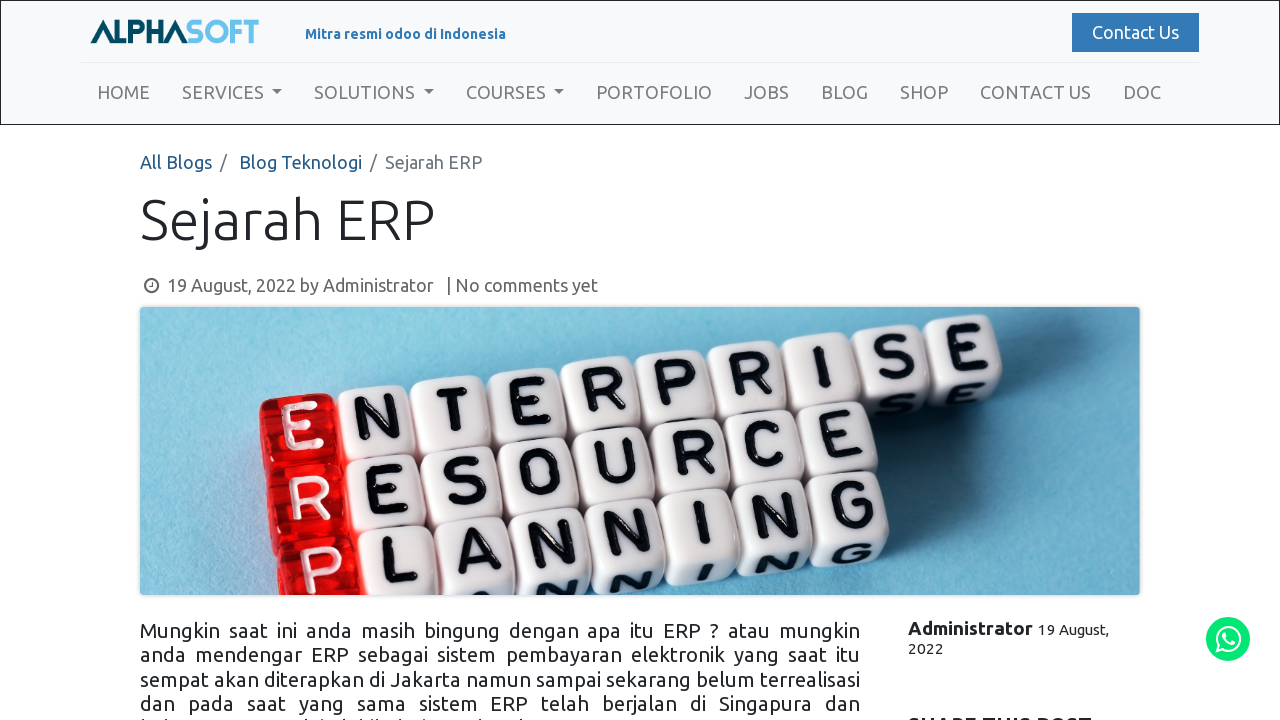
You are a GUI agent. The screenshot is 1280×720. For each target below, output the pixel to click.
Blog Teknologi (300, 162)
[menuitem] (127, 92)
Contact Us (1131, 32)
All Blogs (176, 162)
